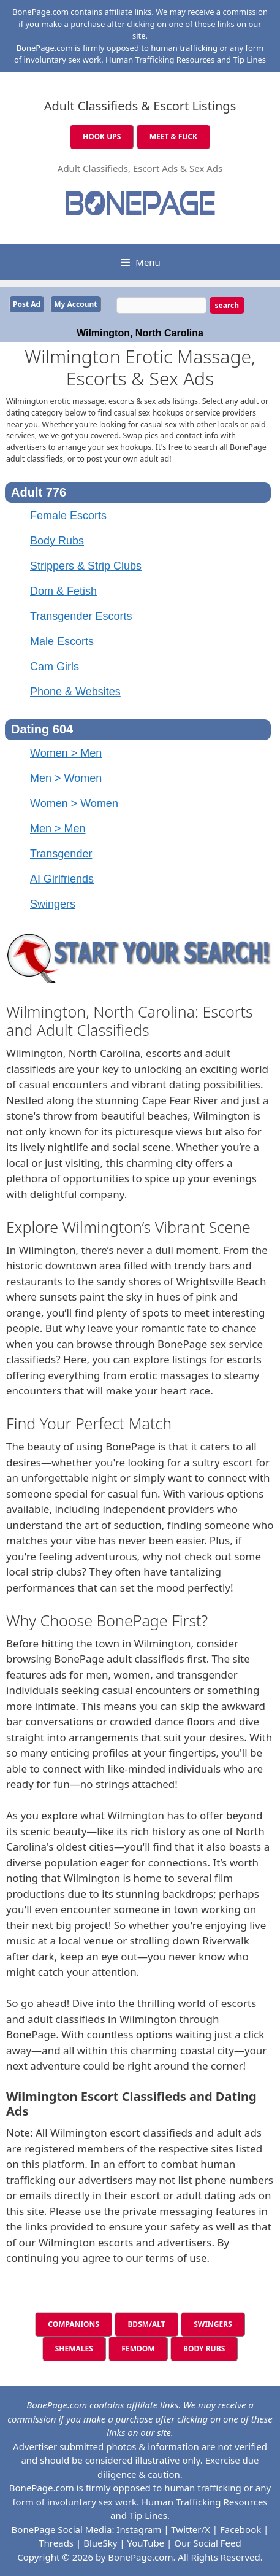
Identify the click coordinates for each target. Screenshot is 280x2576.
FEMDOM (137, 2348)
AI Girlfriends (62, 879)
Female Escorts (68, 515)
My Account (75, 304)
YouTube (145, 2543)
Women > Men (66, 753)
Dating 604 (42, 729)
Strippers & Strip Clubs (86, 566)
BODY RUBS (204, 2348)
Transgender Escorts (81, 616)
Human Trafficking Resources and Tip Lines (185, 59)
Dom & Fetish (63, 591)
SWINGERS (213, 2324)
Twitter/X (190, 2529)
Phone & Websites (75, 692)
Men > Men (58, 828)
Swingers (52, 904)
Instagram (138, 2529)
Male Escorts (62, 641)
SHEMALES (74, 2348)
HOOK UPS (102, 136)
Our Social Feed (207, 2543)
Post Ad (26, 304)
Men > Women (66, 778)
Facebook (240, 2529)
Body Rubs (57, 541)
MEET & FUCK (173, 136)
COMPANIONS (73, 2324)
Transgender (61, 854)
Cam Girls (54, 666)
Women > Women (74, 803)
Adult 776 (38, 492)
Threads (56, 2543)
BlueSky (100, 2543)
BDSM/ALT (146, 2324)
